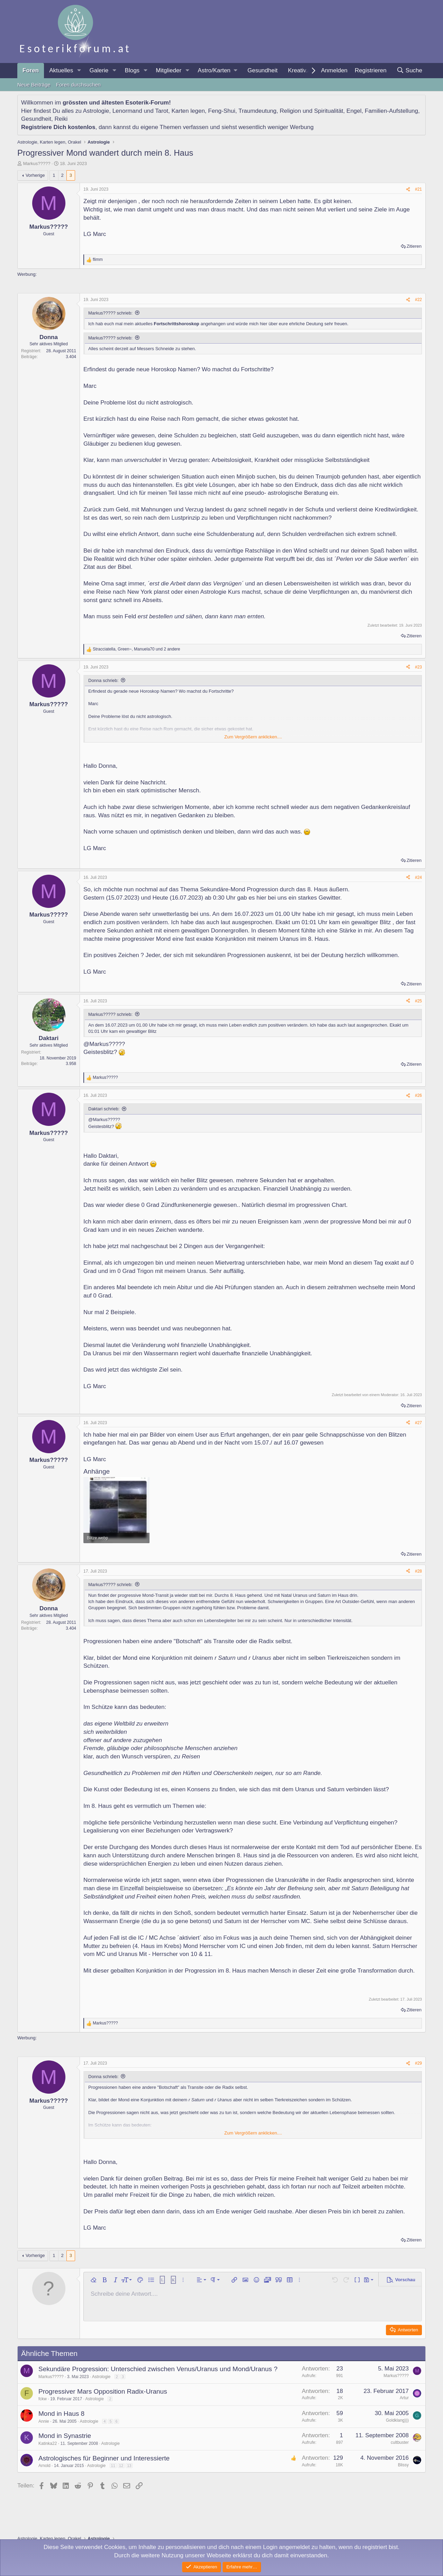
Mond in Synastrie (64, 2435)
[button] (79, 70)
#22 (418, 299)
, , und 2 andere (136, 649)
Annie (43, 2421)
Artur (404, 2397)
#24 (418, 877)
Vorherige (35, 175)
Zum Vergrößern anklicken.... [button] (253, 736)
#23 (418, 667)
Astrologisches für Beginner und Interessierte (104, 2458)
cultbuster (400, 2442)
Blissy (403, 2465)
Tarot (161, 111)
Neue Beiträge (34, 85)
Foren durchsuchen (78, 85)
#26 (418, 1095)
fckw (42, 2398)
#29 (418, 2063)
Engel (353, 111)
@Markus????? (104, 1044)
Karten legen (188, 111)
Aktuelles (61, 70)
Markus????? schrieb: (110, 313)
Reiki (60, 119)
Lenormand (127, 111)
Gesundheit (262, 70)
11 (113, 2466)
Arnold (44, 2465)
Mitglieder (168, 70)
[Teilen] (408, 189)
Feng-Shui (221, 111)
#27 (418, 1422)
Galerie (98, 70)
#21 (418, 189)
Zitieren (414, 246)
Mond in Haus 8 (61, 2413)
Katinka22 (47, 2443)
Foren (30, 70)
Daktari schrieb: (103, 1108)
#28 (418, 1571)
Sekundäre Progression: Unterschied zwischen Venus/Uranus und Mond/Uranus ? (158, 2369)
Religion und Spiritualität (311, 111)
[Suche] (409, 70)
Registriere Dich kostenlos (58, 127)
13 (129, 2466)
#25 (418, 1001)
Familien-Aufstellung (391, 111)
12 (121, 2466)
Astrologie (96, 111)
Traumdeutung (257, 111)
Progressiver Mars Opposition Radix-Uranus (102, 2391)
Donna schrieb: (103, 680)
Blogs (132, 70)
